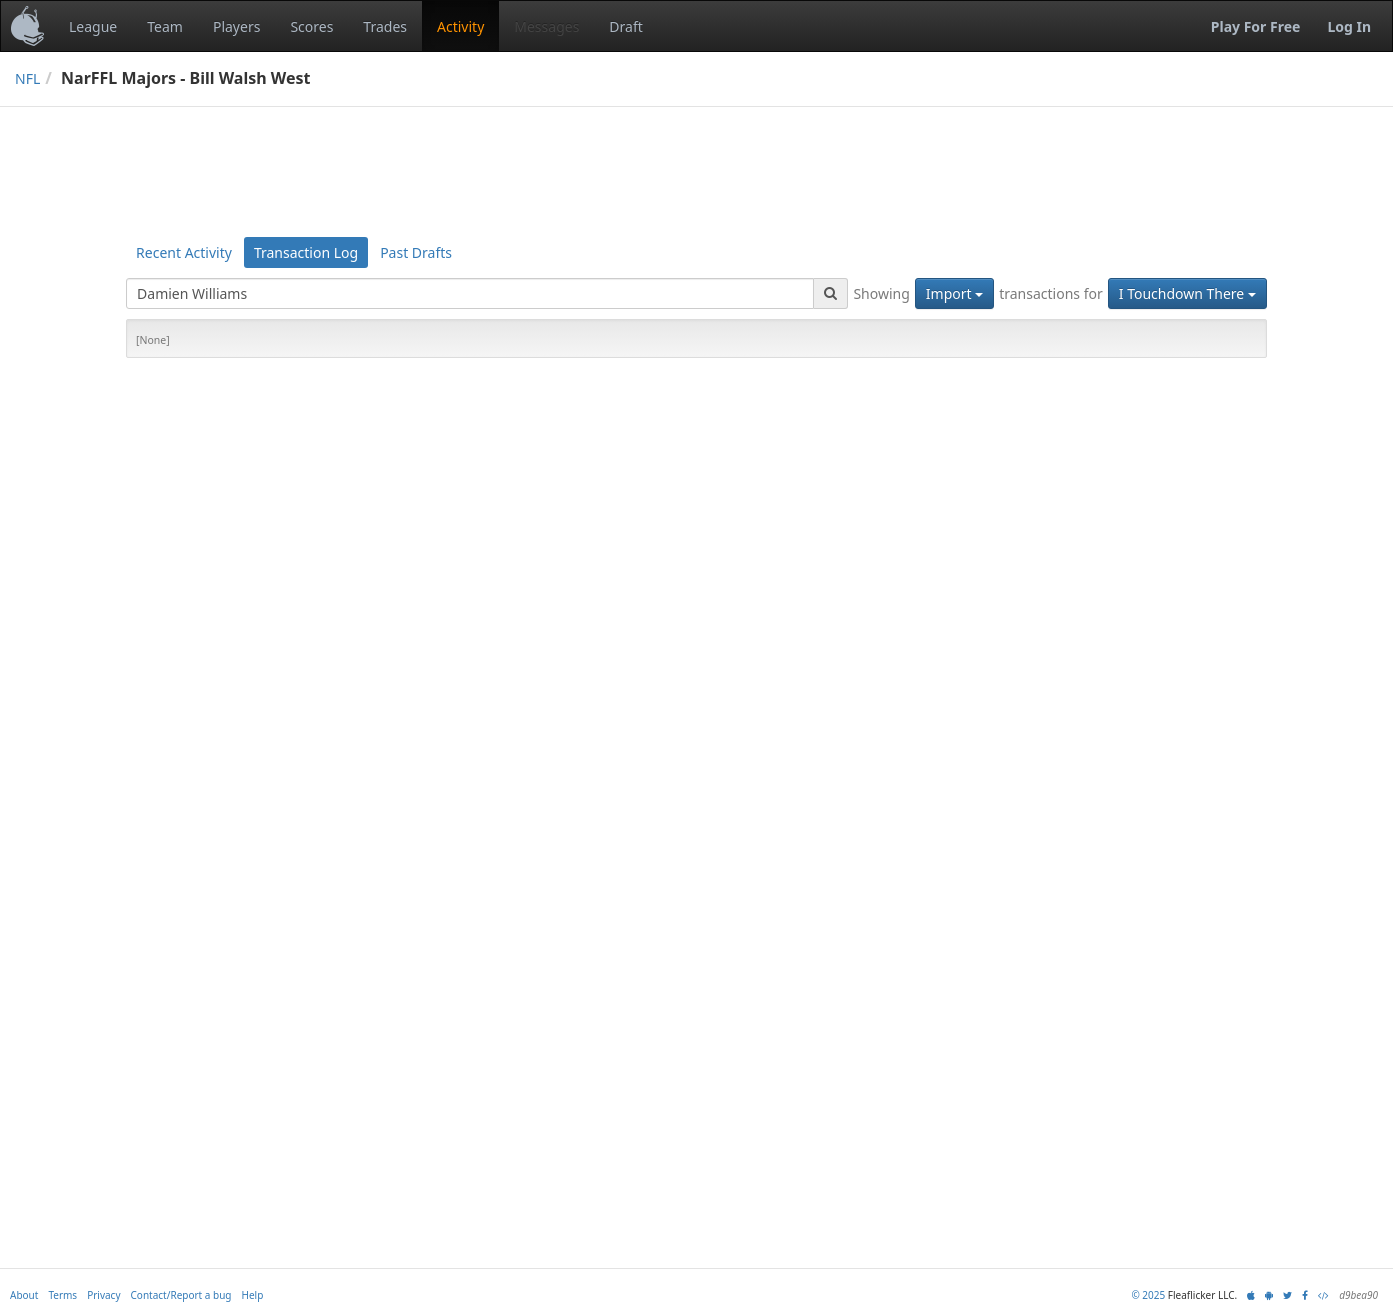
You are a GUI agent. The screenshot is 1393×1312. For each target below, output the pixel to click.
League (93, 26)
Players (236, 26)
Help (253, 1295)
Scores (311, 26)
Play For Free (1256, 26)
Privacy (103, 1295)
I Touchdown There (1187, 293)
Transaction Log (306, 252)
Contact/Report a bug (181, 1295)
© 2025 (1148, 1295)
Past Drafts (416, 252)
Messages (546, 26)
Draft (625, 26)
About (24, 1295)
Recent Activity (184, 252)
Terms (62, 1295)
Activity (460, 26)
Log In (1349, 26)
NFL (27, 78)
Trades (385, 26)
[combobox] (470, 293)
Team (165, 26)
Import (954, 293)
